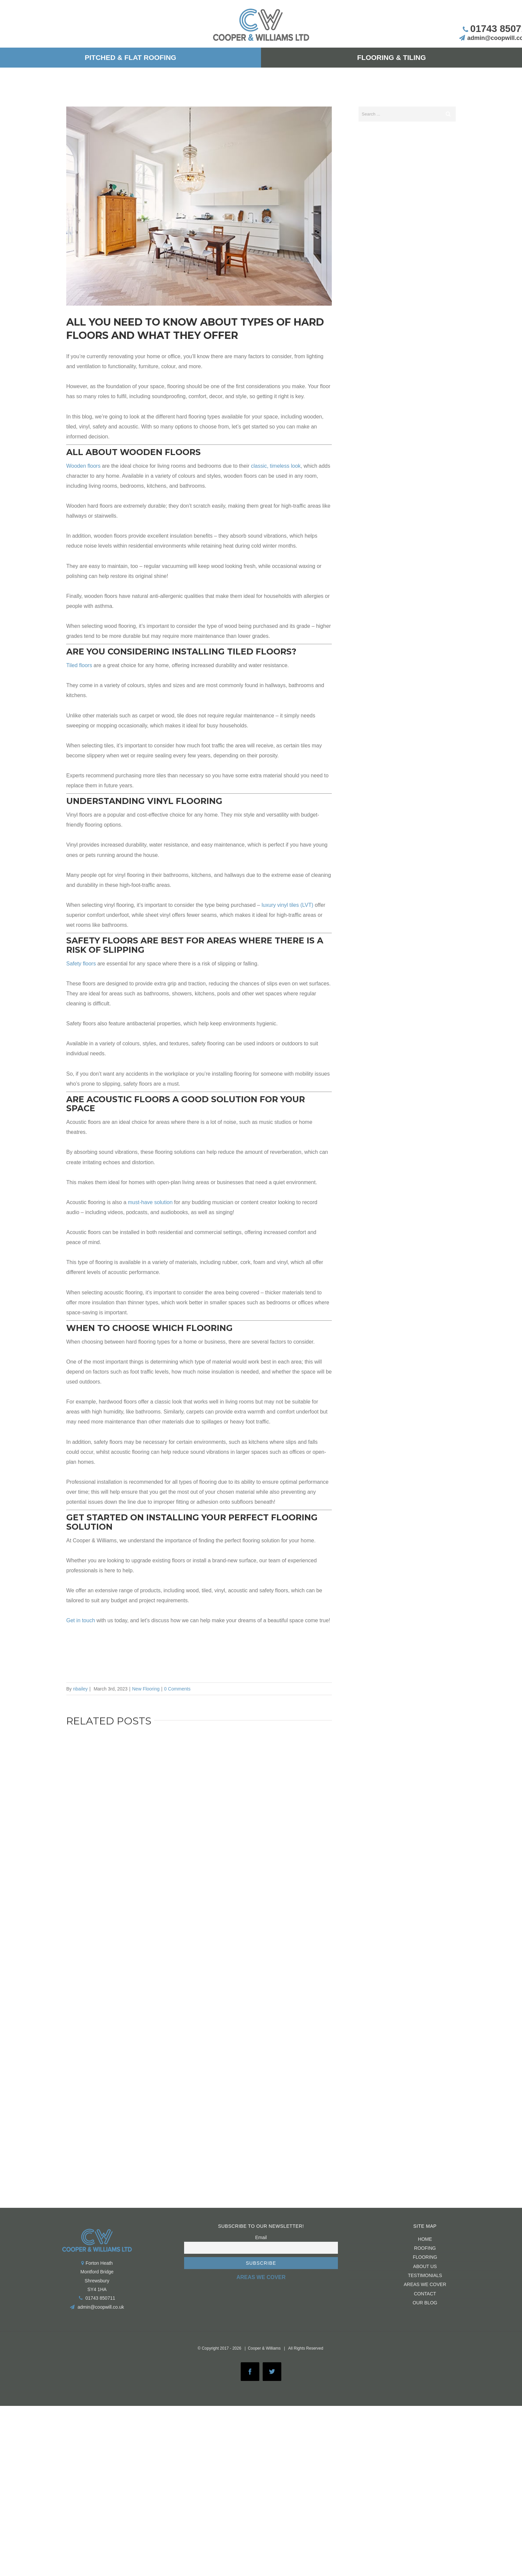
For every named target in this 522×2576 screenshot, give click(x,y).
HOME (425, 2239)
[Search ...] (400, 114)
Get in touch (80, 1620)
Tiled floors (79, 665)
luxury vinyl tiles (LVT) (287, 905)
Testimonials (425, 2275)
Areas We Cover (425, 2284)
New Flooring (145, 1688)
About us (425, 2266)
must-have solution (150, 1202)
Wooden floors (83, 466)
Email (261, 2237)
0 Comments (177, 1688)
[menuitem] (130, 58)
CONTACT (425, 2293)
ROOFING (425, 2248)
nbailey (80, 1688)
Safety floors (81, 963)
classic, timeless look (276, 466)
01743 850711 (100, 2298)
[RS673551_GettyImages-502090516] (199, 206)
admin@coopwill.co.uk (101, 2307)
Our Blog (425, 2302)
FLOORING (425, 2257)
